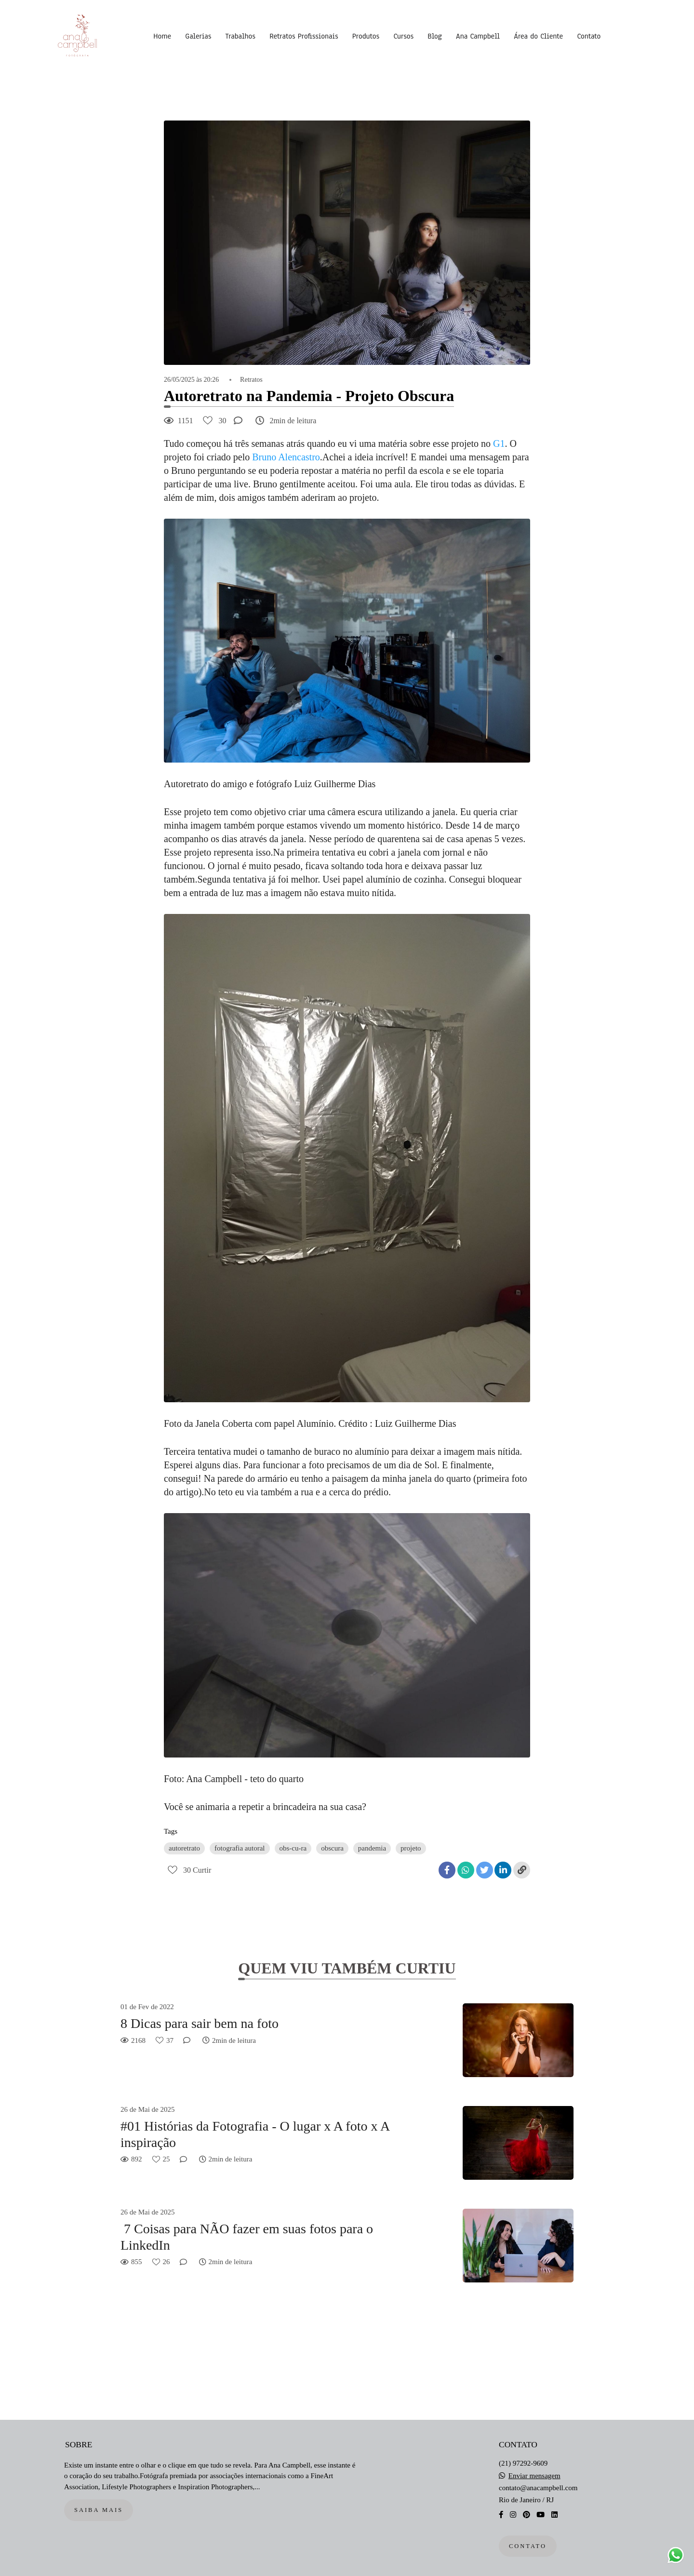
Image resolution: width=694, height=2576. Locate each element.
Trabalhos (240, 36)
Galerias (198, 36)
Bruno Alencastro (286, 457)
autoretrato (184, 1848)
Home (162, 36)
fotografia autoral (239, 1848)
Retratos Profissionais (303, 36)
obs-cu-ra (293, 1848)
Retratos (251, 379)
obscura (332, 1848)
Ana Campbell (478, 36)
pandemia (372, 1848)
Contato (589, 36)
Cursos (403, 36)
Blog (434, 36)
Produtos (365, 36)
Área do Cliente (538, 36)
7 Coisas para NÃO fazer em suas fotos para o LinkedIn (246, 2237)
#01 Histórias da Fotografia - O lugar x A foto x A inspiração (254, 2134)
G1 (499, 443)
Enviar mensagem (534, 2476)
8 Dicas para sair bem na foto (199, 2023)
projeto (410, 1848)
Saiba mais (98, 2510)
